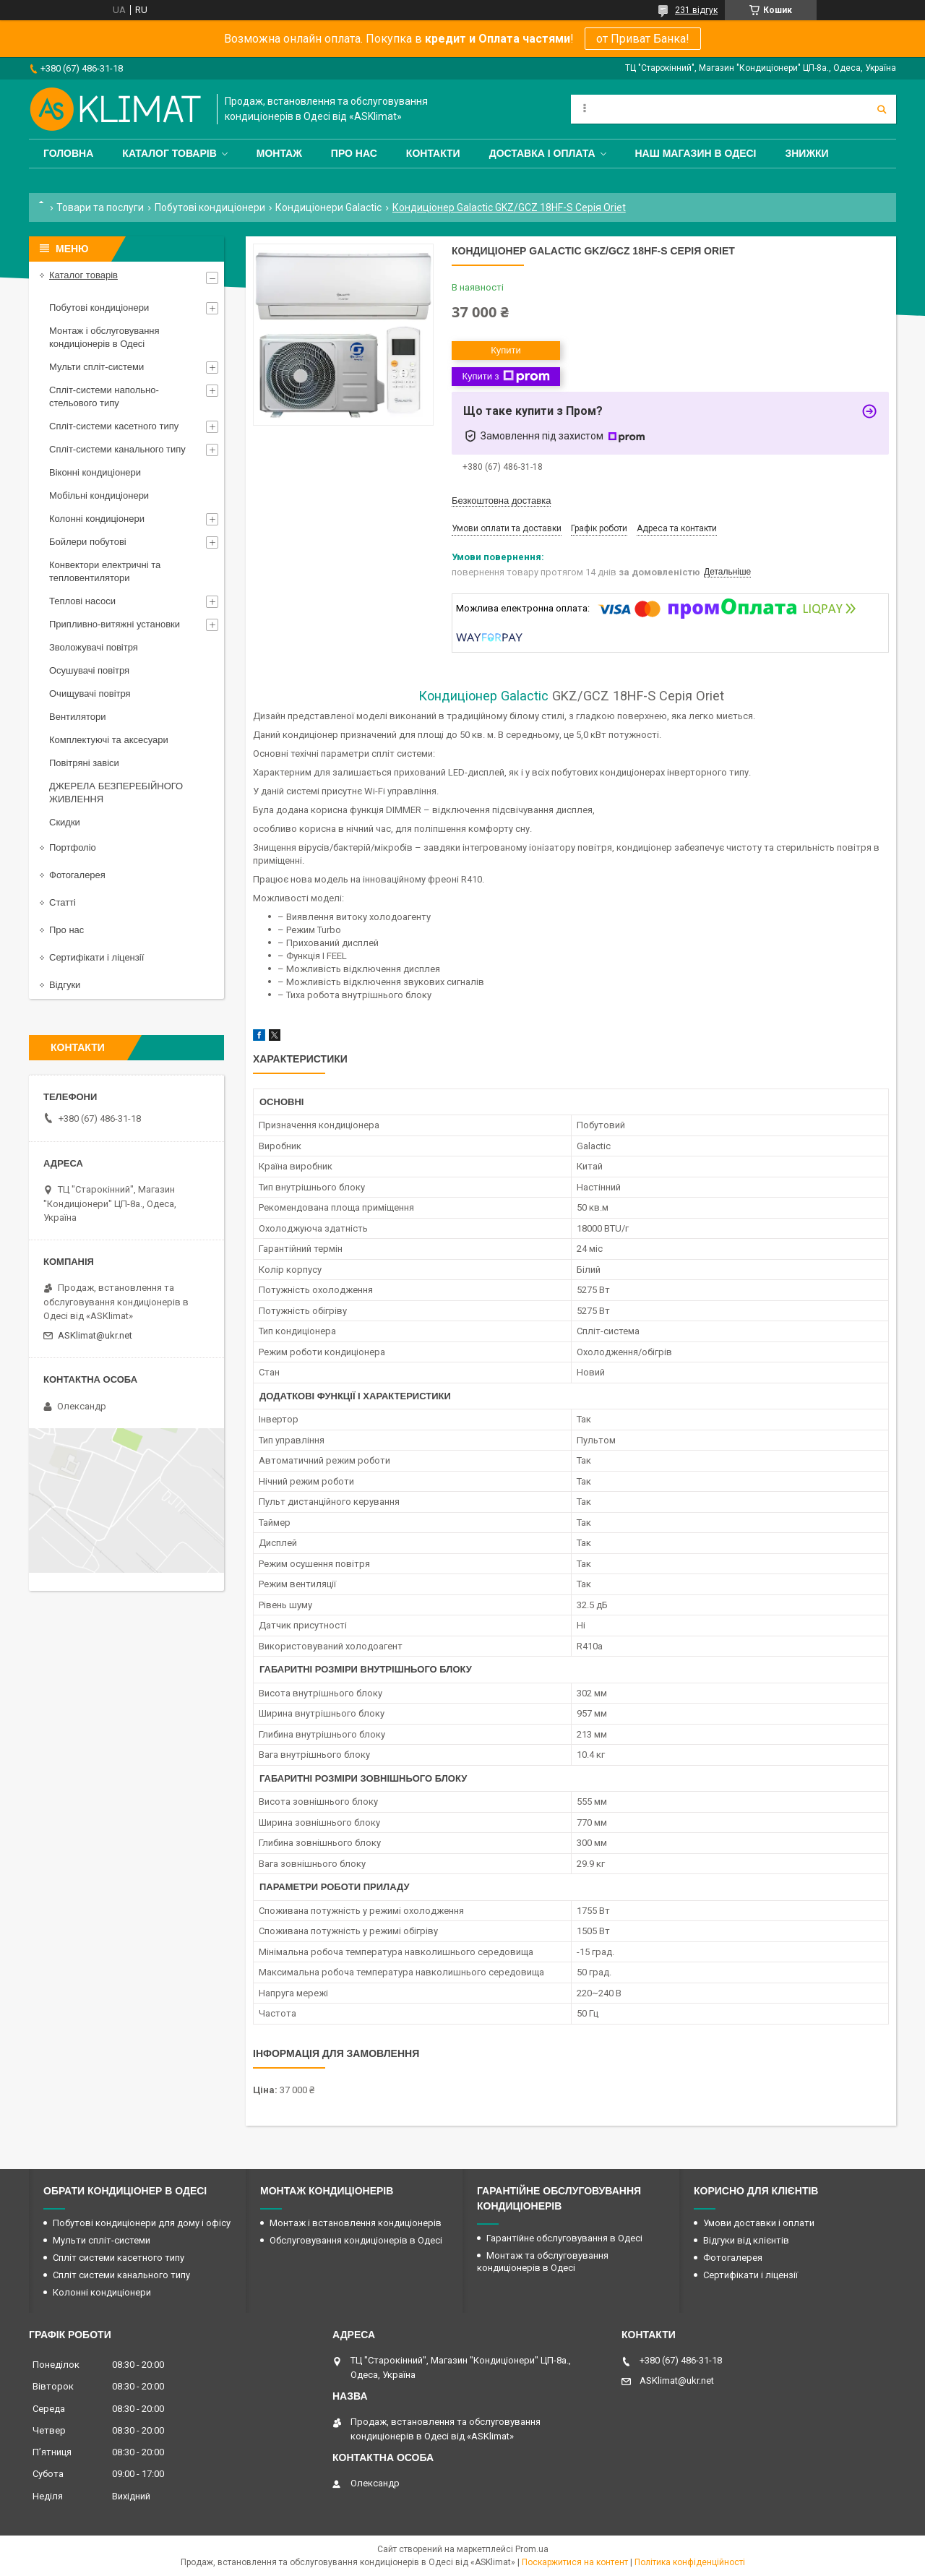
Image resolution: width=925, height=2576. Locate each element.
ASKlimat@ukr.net (95, 1335)
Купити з (505, 376)
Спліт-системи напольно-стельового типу (104, 396)
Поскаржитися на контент (575, 2562)
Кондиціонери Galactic (328, 207)
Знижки (806, 153)
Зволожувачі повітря (93, 647)
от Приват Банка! (642, 39)
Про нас (354, 153)
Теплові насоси (82, 601)
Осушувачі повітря (89, 670)
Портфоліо (72, 847)
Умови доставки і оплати (758, 2222)
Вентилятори (77, 716)
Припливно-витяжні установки (114, 624)
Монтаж (279, 153)
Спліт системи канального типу (121, 2275)
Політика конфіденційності (689, 2562)
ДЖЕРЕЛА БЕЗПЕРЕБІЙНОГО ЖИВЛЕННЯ (116, 792)
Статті (62, 902)
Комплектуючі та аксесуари (108, 739)
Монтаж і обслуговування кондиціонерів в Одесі (104, 337)
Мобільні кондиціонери (99, 495)
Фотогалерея (77, 875)
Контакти (433, 153)
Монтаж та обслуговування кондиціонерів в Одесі (542, 2261)
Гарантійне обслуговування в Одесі (564, 2238)
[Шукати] (881, 109)
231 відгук (696, 10)
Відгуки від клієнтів (746, 2240)
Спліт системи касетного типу (118, 2257)
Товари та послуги (100, 207)
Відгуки (64, 984)
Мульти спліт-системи (96, 366)
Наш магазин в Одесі (696, 153)
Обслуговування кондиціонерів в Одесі (356, 2240)
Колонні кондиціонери (97, 518)
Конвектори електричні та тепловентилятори (104, 571)
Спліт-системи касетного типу (113, 426)
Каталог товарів (169, 153)
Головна (68, 153)
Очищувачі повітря (90, 693)
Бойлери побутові (87, 541)
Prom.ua (531, 2549)
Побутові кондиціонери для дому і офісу (142, 2222)
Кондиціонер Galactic (483, 695)
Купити (506, 350)
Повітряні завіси (84, 762)
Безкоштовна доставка (501, 500)
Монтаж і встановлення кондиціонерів (356, 2222)
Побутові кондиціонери (210, 207)
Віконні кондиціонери (95, 472)
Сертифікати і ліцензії (96, 957)
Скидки (64, 822)
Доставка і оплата (542, 153)
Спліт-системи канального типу (117, 449)
